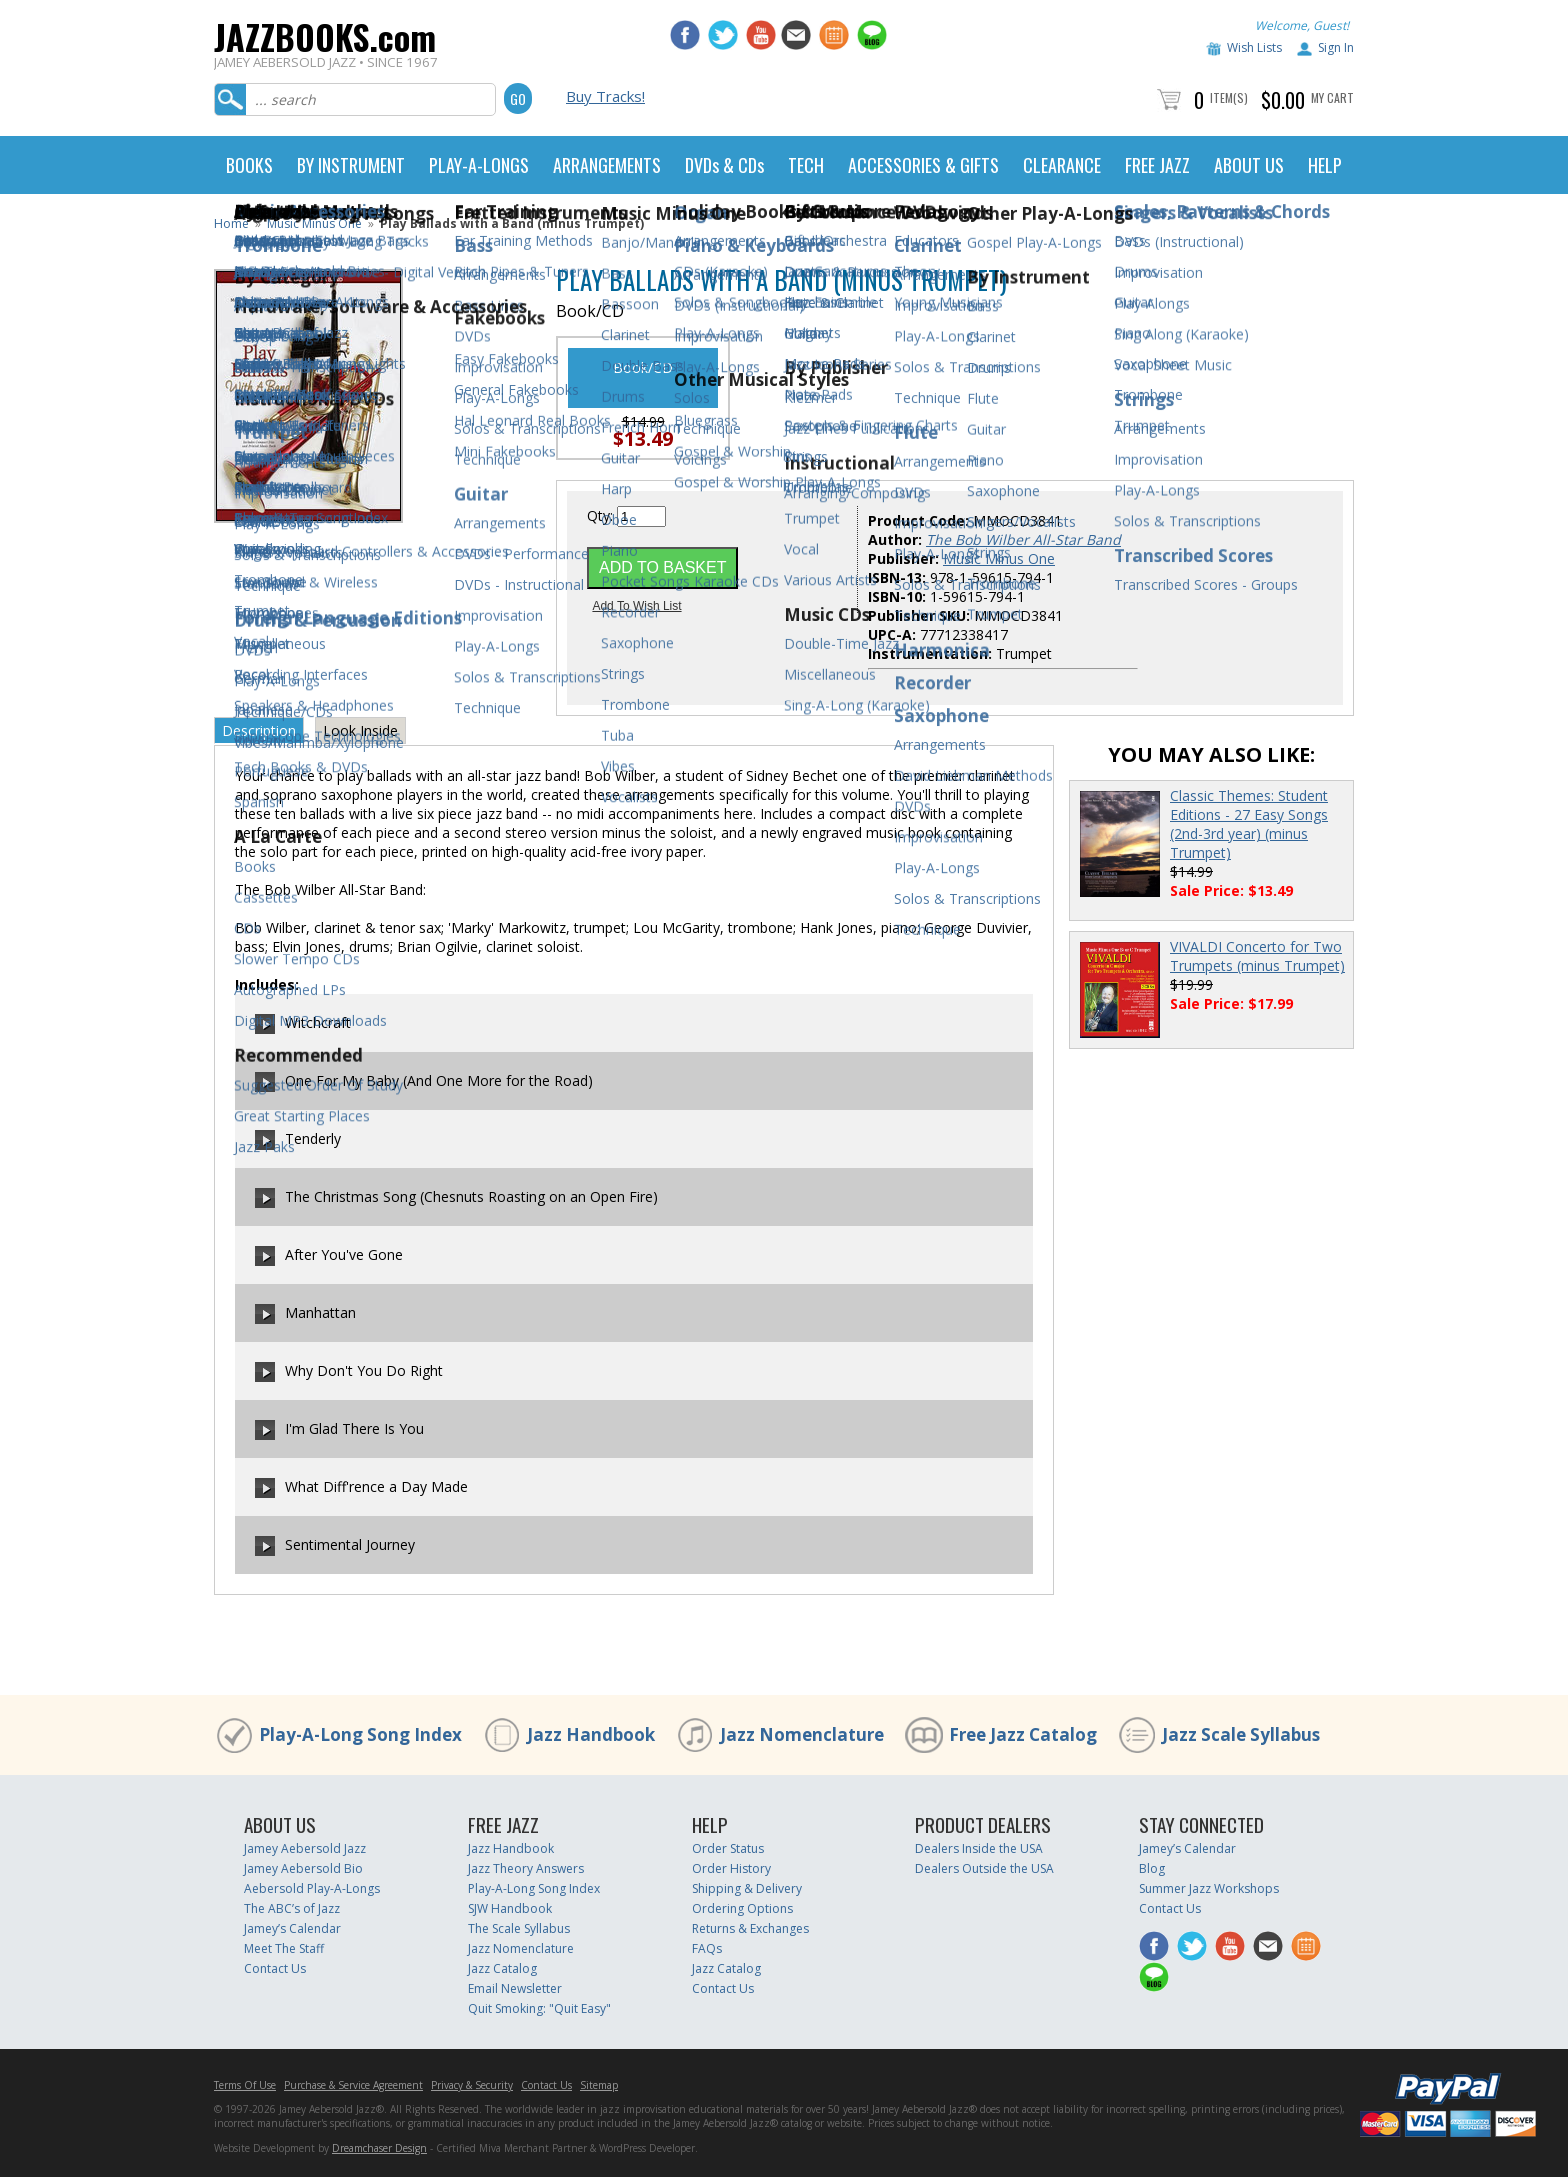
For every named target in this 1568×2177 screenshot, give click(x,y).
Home (231, 223)
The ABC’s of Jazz (292, 1908)
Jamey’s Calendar (292, 1928)
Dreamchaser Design (379, 2148)
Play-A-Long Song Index (360, 1734)
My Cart (1332, 97)
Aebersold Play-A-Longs (312, 1888)
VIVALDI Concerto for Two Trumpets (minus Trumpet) (1257, 956)
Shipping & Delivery (747, 1888)
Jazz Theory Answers (526, 1868)
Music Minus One (314, 223)
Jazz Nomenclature (802, 1734)
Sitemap (599, 2085)
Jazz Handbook (591, 1734)
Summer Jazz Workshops (1209, 1888)
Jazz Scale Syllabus (1241, 1734)
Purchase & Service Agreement (353, 2085)
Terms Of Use (245, 2085)
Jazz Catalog (502, 1968)
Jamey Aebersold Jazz (305, 1848)
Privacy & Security (472, 2085)
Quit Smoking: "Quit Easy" (539, 2008)
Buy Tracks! (605, 96)
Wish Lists (1254, 47)
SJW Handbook (510, 1908)
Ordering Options (742, 1908)
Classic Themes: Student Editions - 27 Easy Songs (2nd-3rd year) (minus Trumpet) (1249, 824)
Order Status (728, 1848)
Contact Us (275, 1968)
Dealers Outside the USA (984, 1868)
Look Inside (360, 730)
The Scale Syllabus (519, 1928)
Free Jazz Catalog (1023, 1734)
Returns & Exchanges (750, 1928)
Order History (731, 1868)
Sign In (1336, 47)
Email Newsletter (515, 1988)
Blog (1152, 1868)
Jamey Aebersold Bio (303, 1868)
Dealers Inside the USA (979, 1848)
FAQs (707, 1948)
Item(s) (1229, 97)
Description (259, 730)
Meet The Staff (284, 1948)
